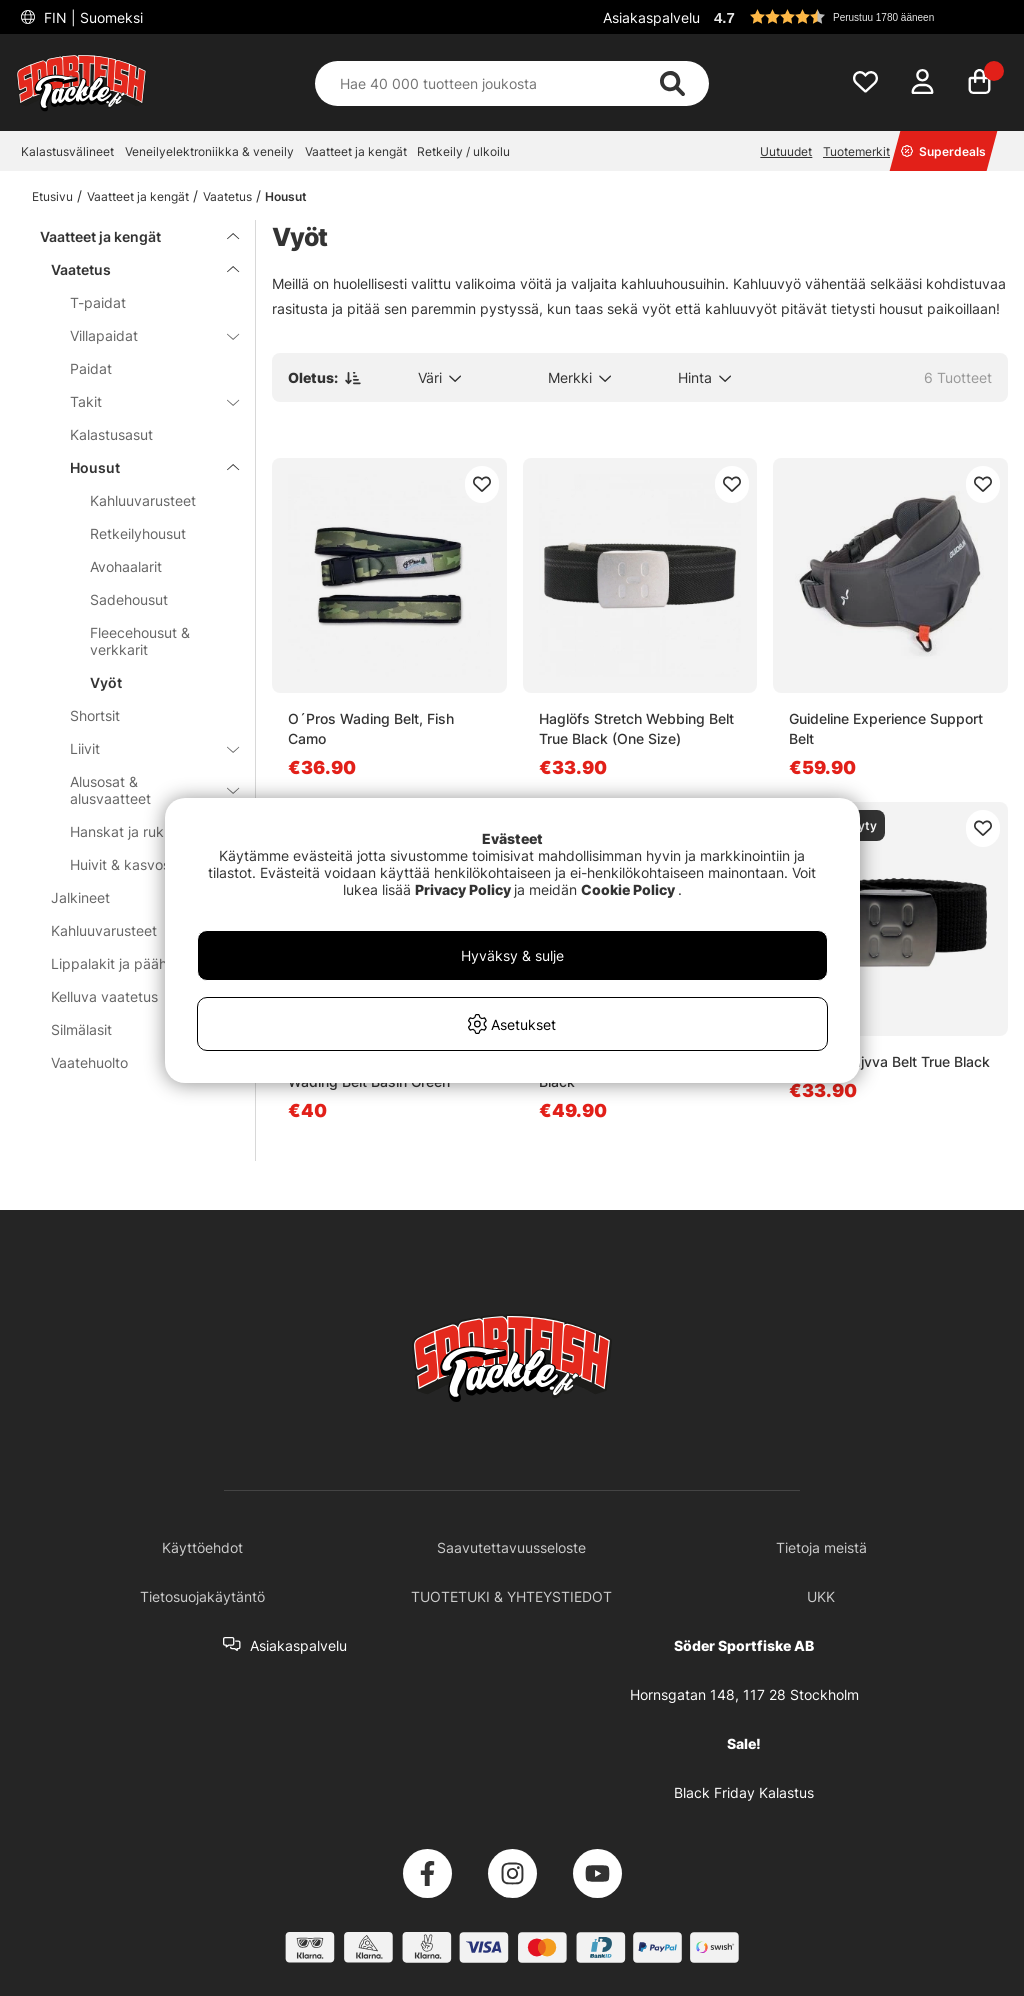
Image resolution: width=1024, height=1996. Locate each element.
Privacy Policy (463, 889)
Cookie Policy (628, 889)
